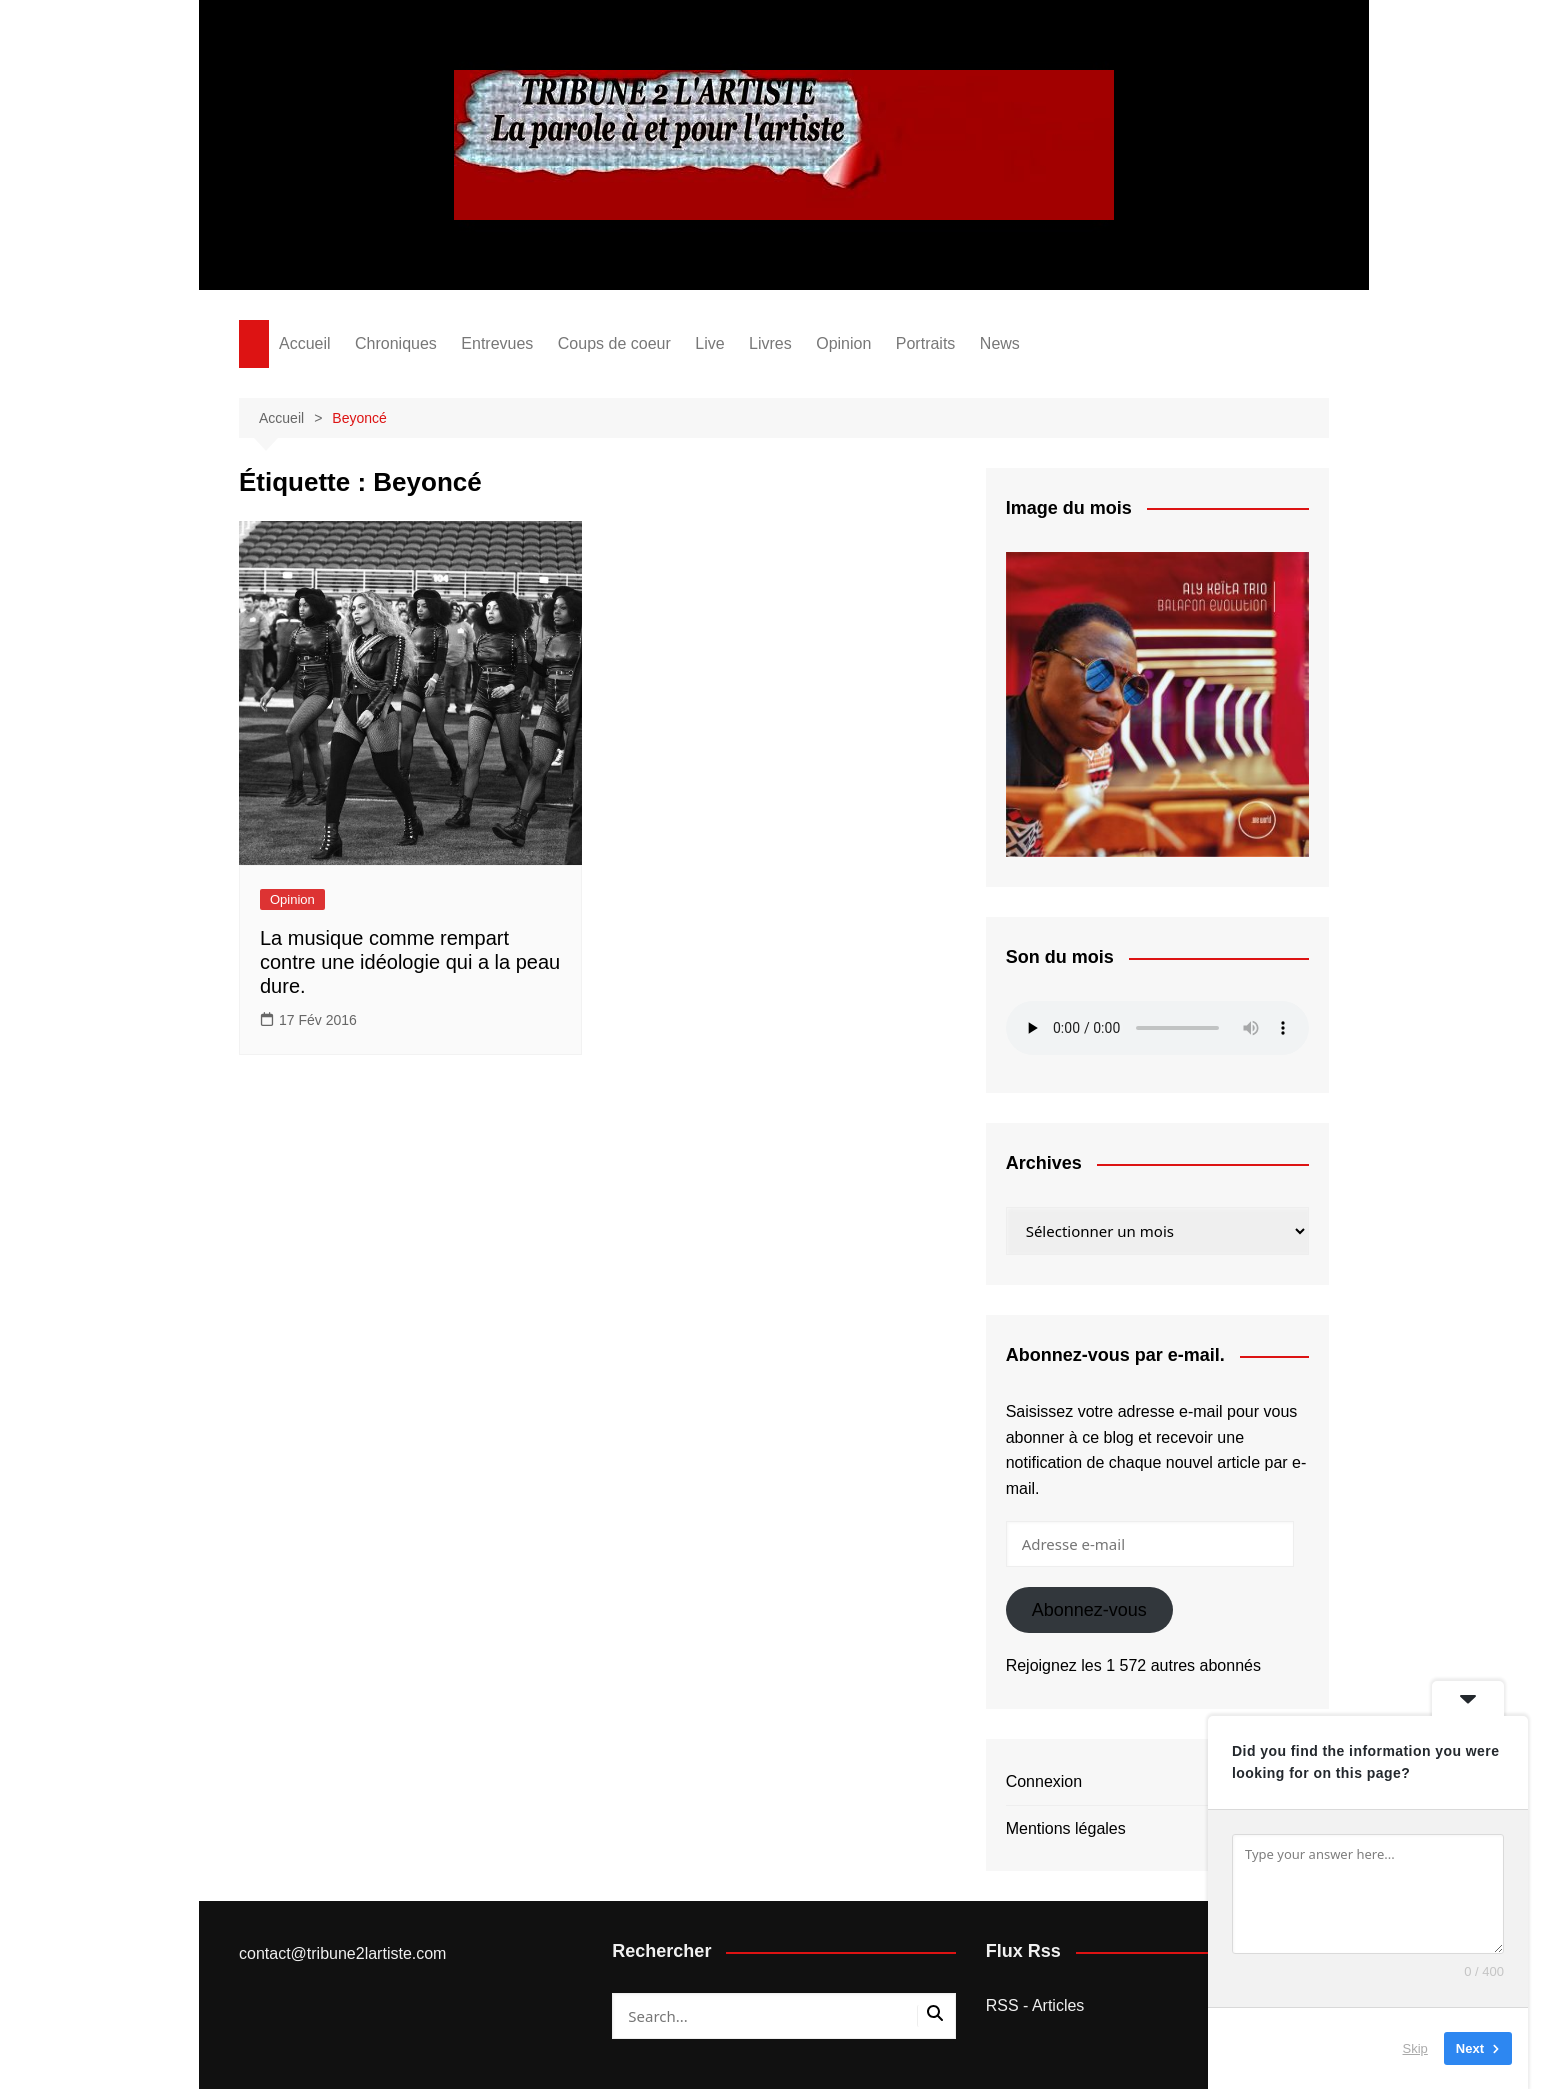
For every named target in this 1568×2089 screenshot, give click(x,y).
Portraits (926, 343)
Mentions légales (1066, 1828)
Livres (770, 343)
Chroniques (396, 343)
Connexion (1044, 1781)
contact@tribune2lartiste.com (342, 1953)
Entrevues (497, 343)
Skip (1415, 2048)
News (1000, 343)
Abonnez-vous (1089, 1610)
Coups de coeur (614, 343)
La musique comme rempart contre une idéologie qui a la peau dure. (410, 962)
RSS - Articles (1035, 2005)
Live (709, 343)
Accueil (305, 343)
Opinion (843, 343)
